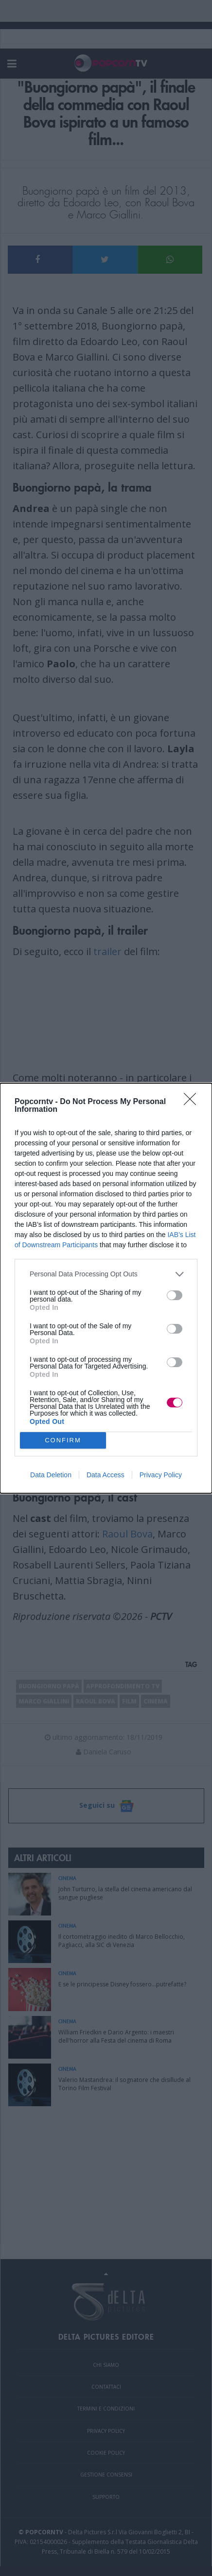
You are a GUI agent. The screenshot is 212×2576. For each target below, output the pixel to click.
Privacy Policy (161, 1475)
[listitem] (106, 1274)
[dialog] (106, 1288)
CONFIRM (63, 1440)
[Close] (193, 1102)
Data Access (105, 1475)
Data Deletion (50, 1475)
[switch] (174, 1295)
